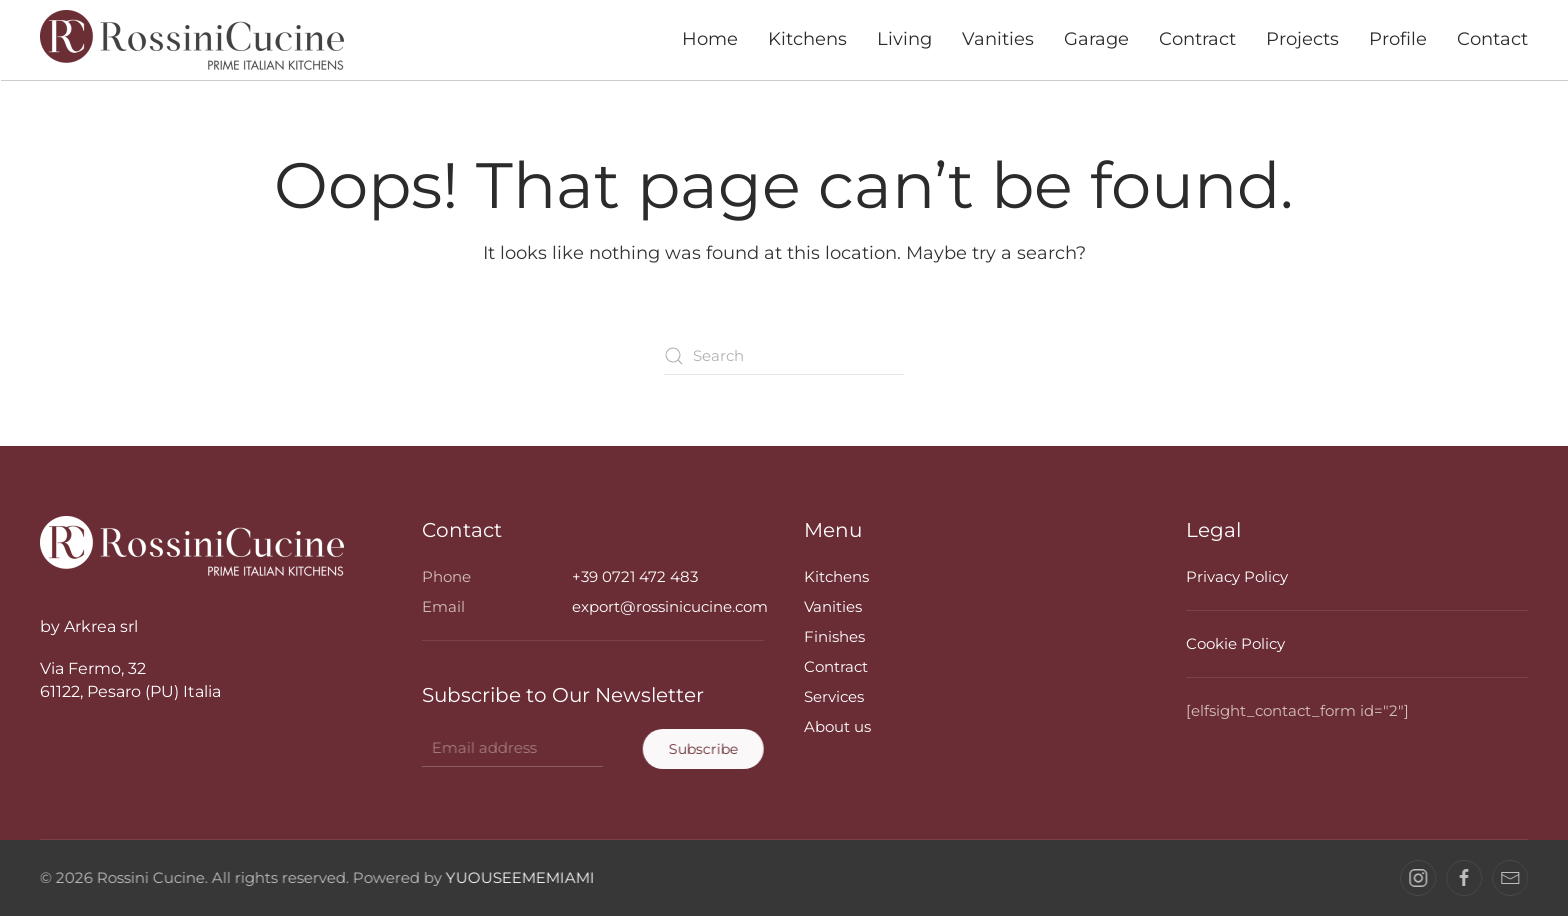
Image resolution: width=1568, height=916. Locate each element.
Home (710, 39)
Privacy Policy (1237, 576)
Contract (1197, 39)
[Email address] (510, 748)
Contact (1492, 39)
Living (904, 39)
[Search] (784, 356)
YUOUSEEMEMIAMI (518, 877)
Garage (1096, 39)
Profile (1398, 39)
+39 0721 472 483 (635, 576)
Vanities (998, 39)
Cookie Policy (1235, 643)
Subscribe (701, 749)
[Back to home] (194, 40)
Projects (1302, 39)
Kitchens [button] (807, 39)
